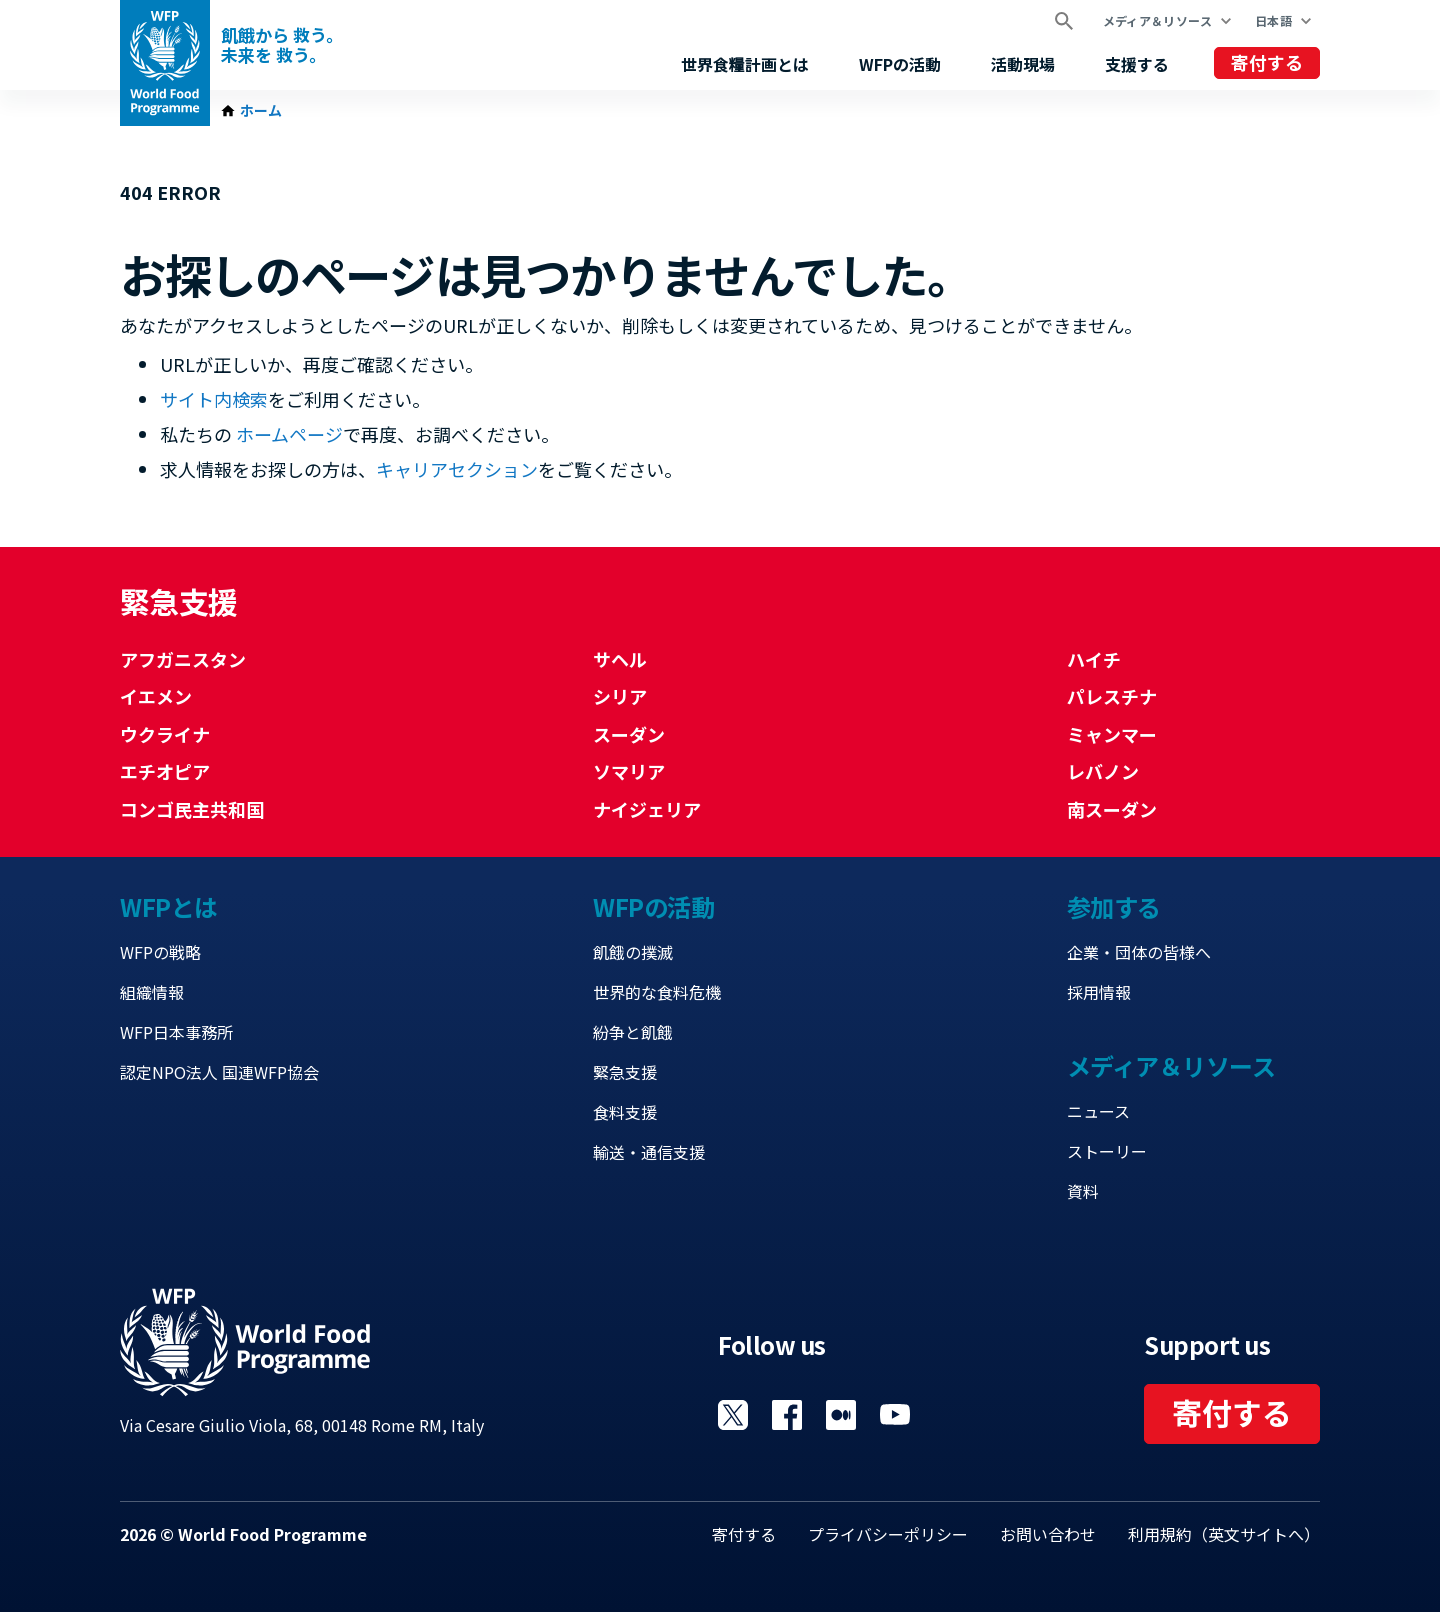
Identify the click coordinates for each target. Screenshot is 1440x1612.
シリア (620, 696)
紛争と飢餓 (633, 1032)
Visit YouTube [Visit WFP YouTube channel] (895, 1415)
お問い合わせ (1048, 1534)
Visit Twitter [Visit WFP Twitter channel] (733, 1415)
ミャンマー (1112, 734)
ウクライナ (165, 734)
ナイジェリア (647, 809)
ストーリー (1107, 1151)
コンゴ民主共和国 (192, 809)
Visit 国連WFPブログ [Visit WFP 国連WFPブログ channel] (841, 1415)
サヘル (620, 659)
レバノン (1103, 771)
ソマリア (629, 771)
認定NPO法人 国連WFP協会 (219, 1072)
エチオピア (165, 771)
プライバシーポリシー (888, 1534)
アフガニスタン (183, 659)
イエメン (156, 696)
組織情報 (152, 992)
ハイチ (1094, 659)
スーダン (629, 734)
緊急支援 (625, 1072)
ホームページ (289, 434)
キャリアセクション (457, 469)
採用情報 (1099, 992)
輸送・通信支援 (649, 1152)
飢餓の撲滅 (633, 952)
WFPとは (169, 906)
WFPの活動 (900, 64)
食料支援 (625, 1112)
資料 (1083, 1191)
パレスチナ (1112, 696)
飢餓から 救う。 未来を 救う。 (282, 45)
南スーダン (1112, 809)
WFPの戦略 (160, 952)
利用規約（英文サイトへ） (1224, 1534)
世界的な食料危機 (657, 992)
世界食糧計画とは (745, 64)
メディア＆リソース (1157, 20)
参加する (1114, 906)
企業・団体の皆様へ (1139, 952)
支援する (1137, 64)
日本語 (1273, 20)
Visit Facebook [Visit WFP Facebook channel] (787, 1415)
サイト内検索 (214, 399)
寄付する (1267, 62)
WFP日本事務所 (176, 1032)
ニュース (1098, 1111)
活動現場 (1023, 64)
